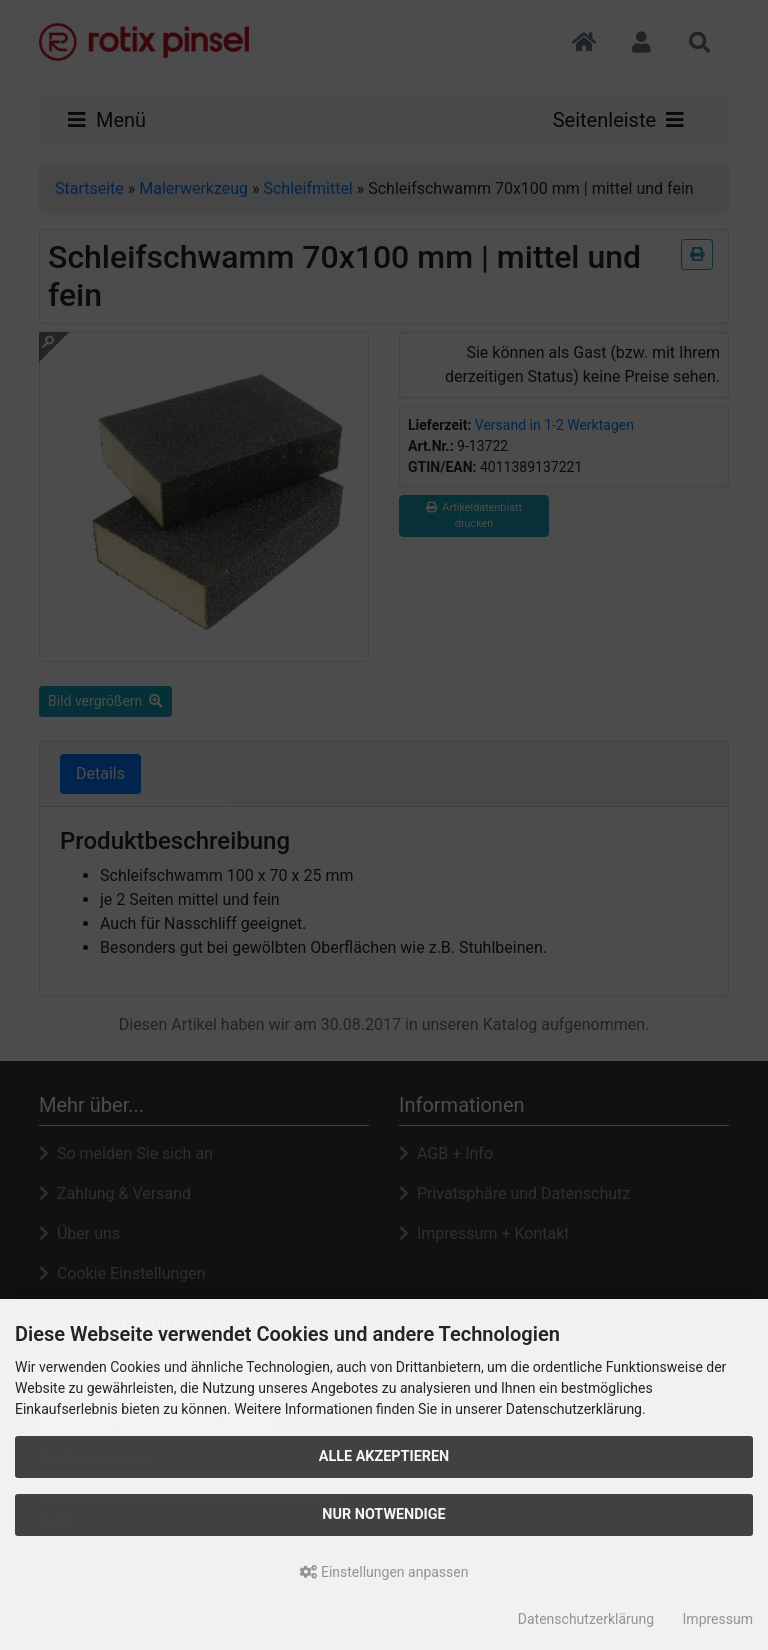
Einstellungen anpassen (384, 1572)
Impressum (718, 1619)
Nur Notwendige (383, 1514)
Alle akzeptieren (384, 1456)
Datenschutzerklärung (586, 1619)
